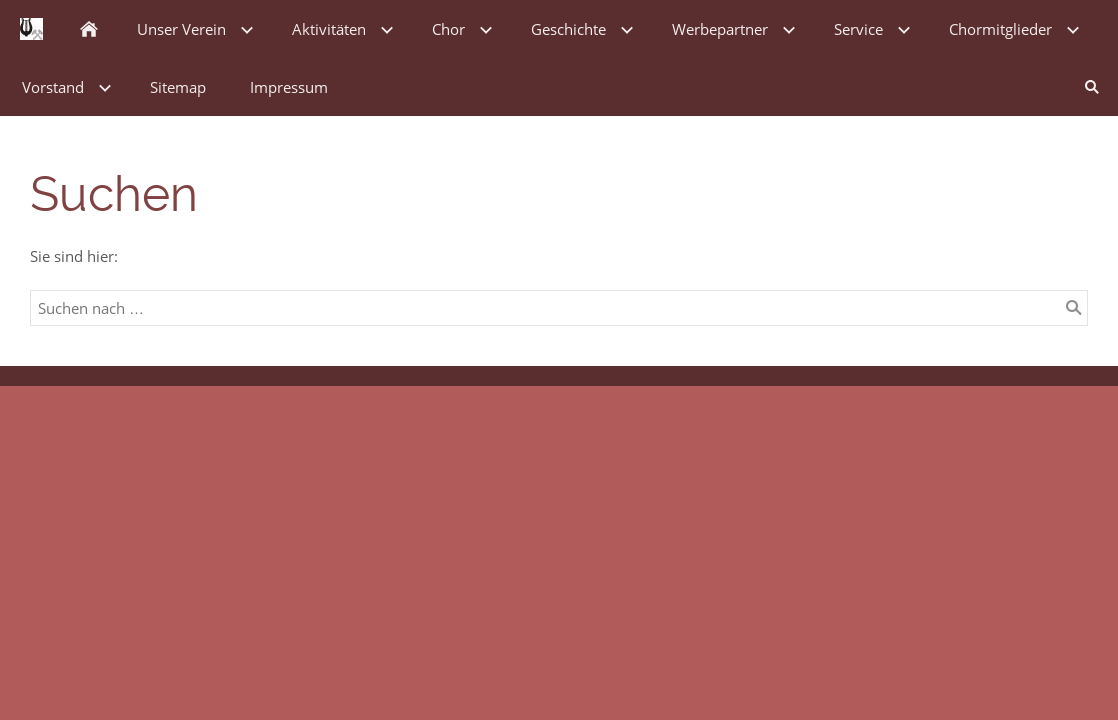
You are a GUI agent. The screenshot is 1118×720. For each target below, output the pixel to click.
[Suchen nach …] (559, 308)
